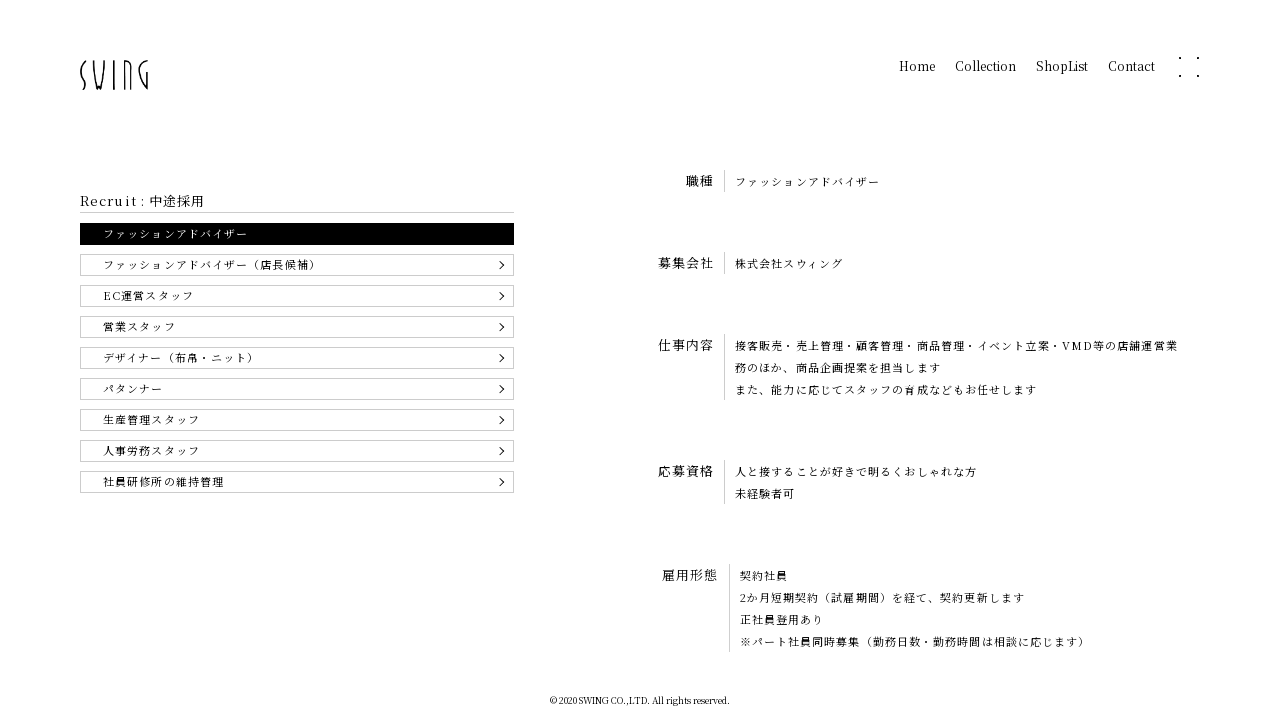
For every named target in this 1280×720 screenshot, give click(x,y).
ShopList (1062, 67)
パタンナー (133, 388)
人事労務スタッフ (151, 450)
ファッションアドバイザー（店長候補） (212, 264)
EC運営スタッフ (148, 295)
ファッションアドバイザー (175, 233)
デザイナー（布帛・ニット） (181, 357)
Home (917, 67)
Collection (985, 67)
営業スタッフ (139, 326)
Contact (1131, 67)
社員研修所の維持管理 (163, 481)
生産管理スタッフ (151, 419)
